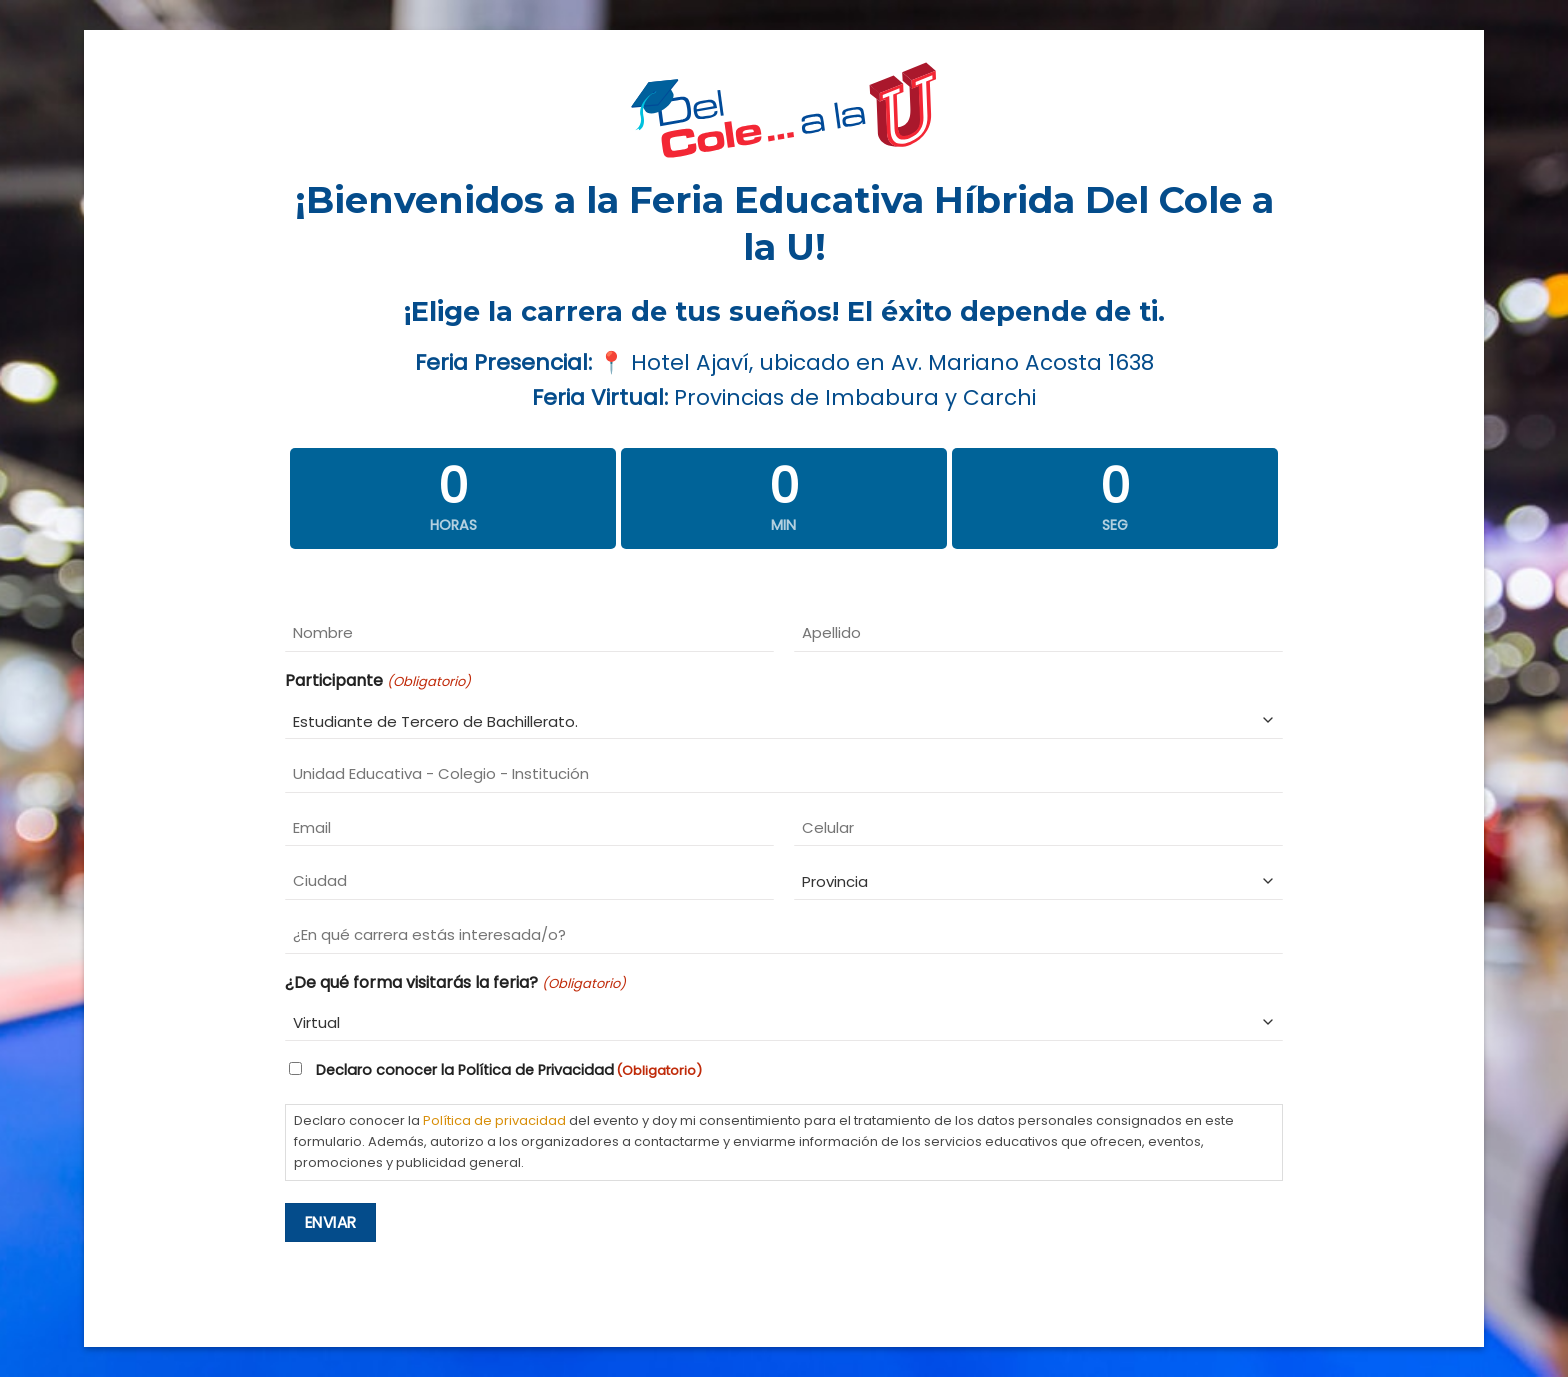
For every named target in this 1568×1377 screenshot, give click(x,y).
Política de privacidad (494, 1120)
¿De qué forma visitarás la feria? (455, 983)
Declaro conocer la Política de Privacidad (509, 1070)
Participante (377, 681)
